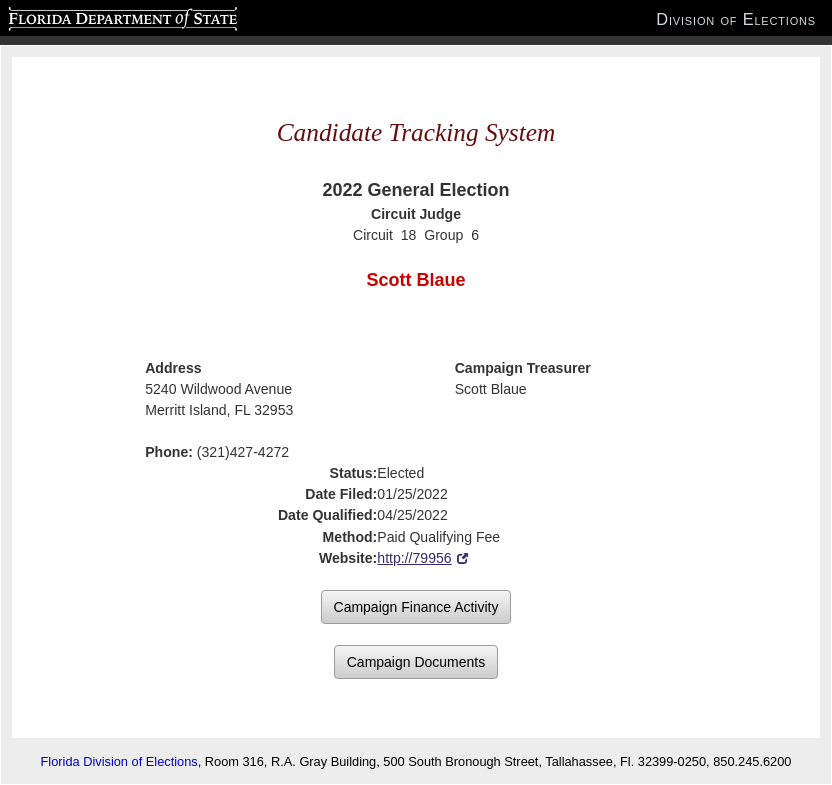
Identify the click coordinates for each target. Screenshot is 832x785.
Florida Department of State (83, 16)
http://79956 (414, 558)
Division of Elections (736, 19)
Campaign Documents (416, 662)
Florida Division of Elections (119, 761)
